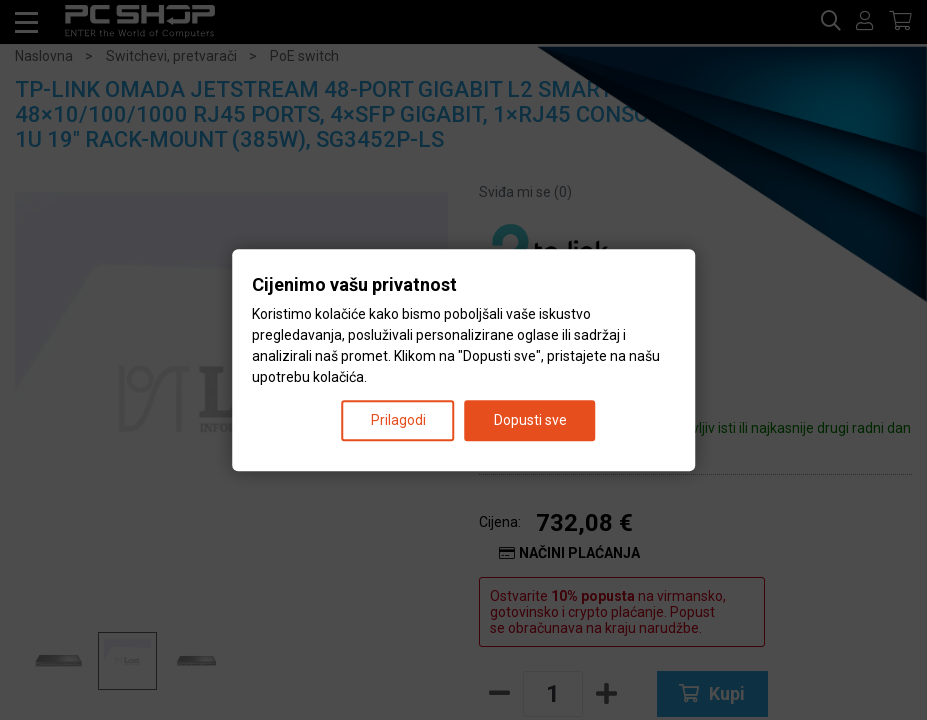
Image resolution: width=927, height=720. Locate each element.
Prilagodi (398, 420)
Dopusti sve (530, 420)
